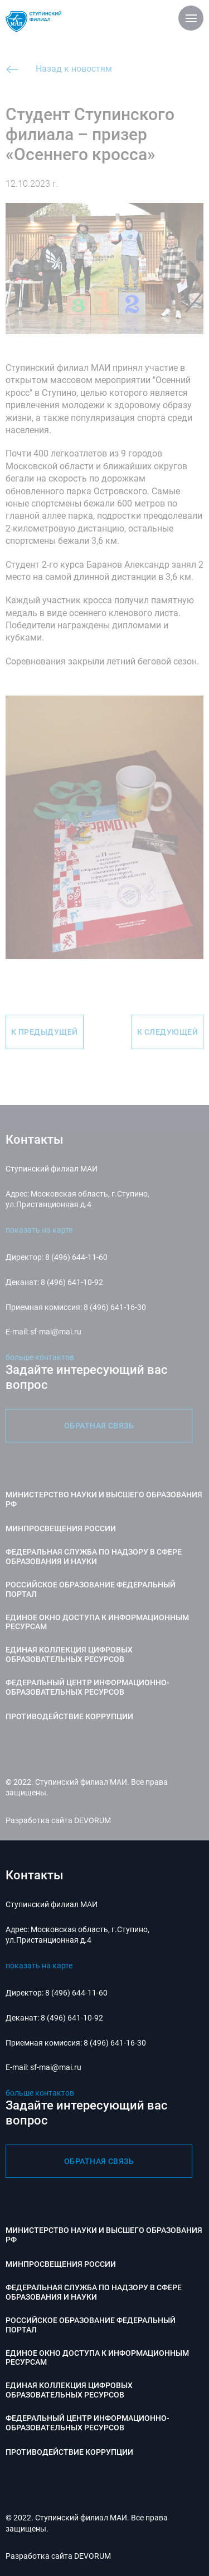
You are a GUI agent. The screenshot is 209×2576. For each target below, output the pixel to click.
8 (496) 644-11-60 (76, 1992)
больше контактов (40, 2092)
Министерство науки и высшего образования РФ (104, 2235)
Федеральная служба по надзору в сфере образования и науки (94, 2292)
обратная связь (99, 2161)
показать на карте (39, 1965)
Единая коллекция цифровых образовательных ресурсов (69, 2390)
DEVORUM (92, 2556)
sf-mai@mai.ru (55, 2067)
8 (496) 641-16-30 (115, 2042)
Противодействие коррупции (69, 2452)
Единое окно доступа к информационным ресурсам (97, 2358)
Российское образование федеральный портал (91, 2325)
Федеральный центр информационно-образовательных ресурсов (87, 2423)
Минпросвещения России (61, 2264)
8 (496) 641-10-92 (72, 2017)
